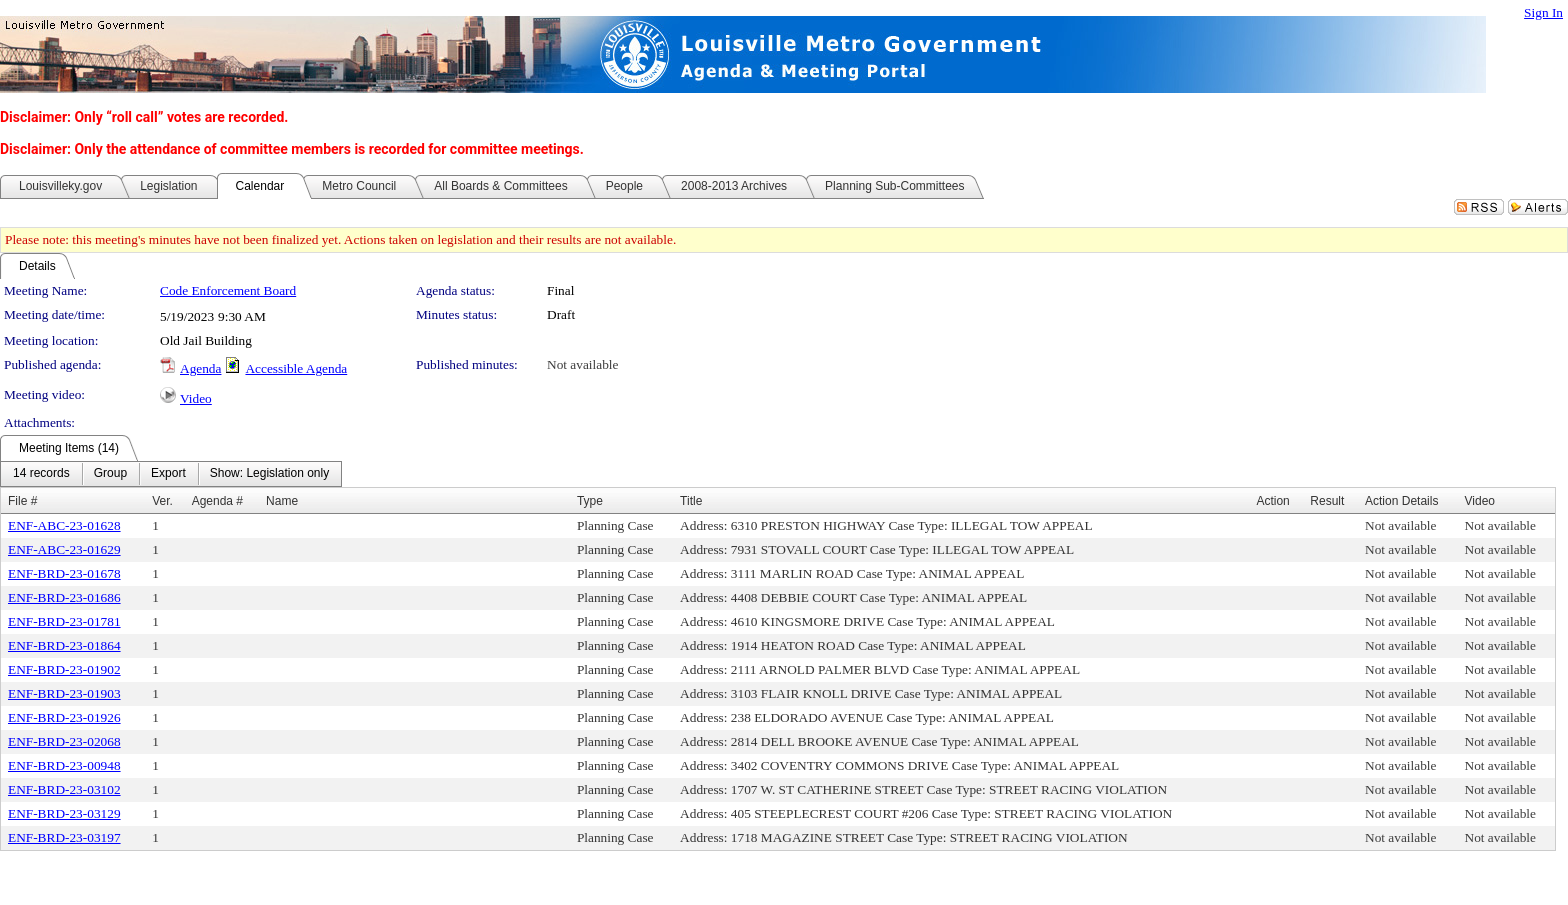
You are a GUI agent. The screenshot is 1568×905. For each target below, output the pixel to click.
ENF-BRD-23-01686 (64, 597)
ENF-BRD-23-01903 (64, 693)
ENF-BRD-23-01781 (64, 621)
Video (196, 398)
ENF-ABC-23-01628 (64, 525)
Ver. (162, 501)
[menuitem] (41, 474)
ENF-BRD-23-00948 (64, 765)
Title (691, 501)
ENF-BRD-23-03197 (64, 837)
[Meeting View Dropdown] (269, 474)
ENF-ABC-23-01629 (64, 549)
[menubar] (171, 474)
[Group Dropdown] (110, 474)
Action (1272, 501)
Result (1327, 501)
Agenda (200, 368)
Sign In (1543, 12)
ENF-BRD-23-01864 (64, 645)
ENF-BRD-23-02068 (64, 741)
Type (590, 501)
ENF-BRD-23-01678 (64, 573)
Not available (582, 364)
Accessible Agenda (296, 368)
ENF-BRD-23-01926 (64, 717)
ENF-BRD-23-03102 (64, 789)
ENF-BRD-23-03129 (64, 813)
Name (282, 501)
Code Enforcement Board (228, 290)
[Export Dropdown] (168, 474)
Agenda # (217, 501)
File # (22, 501)
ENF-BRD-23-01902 (64, 669)
